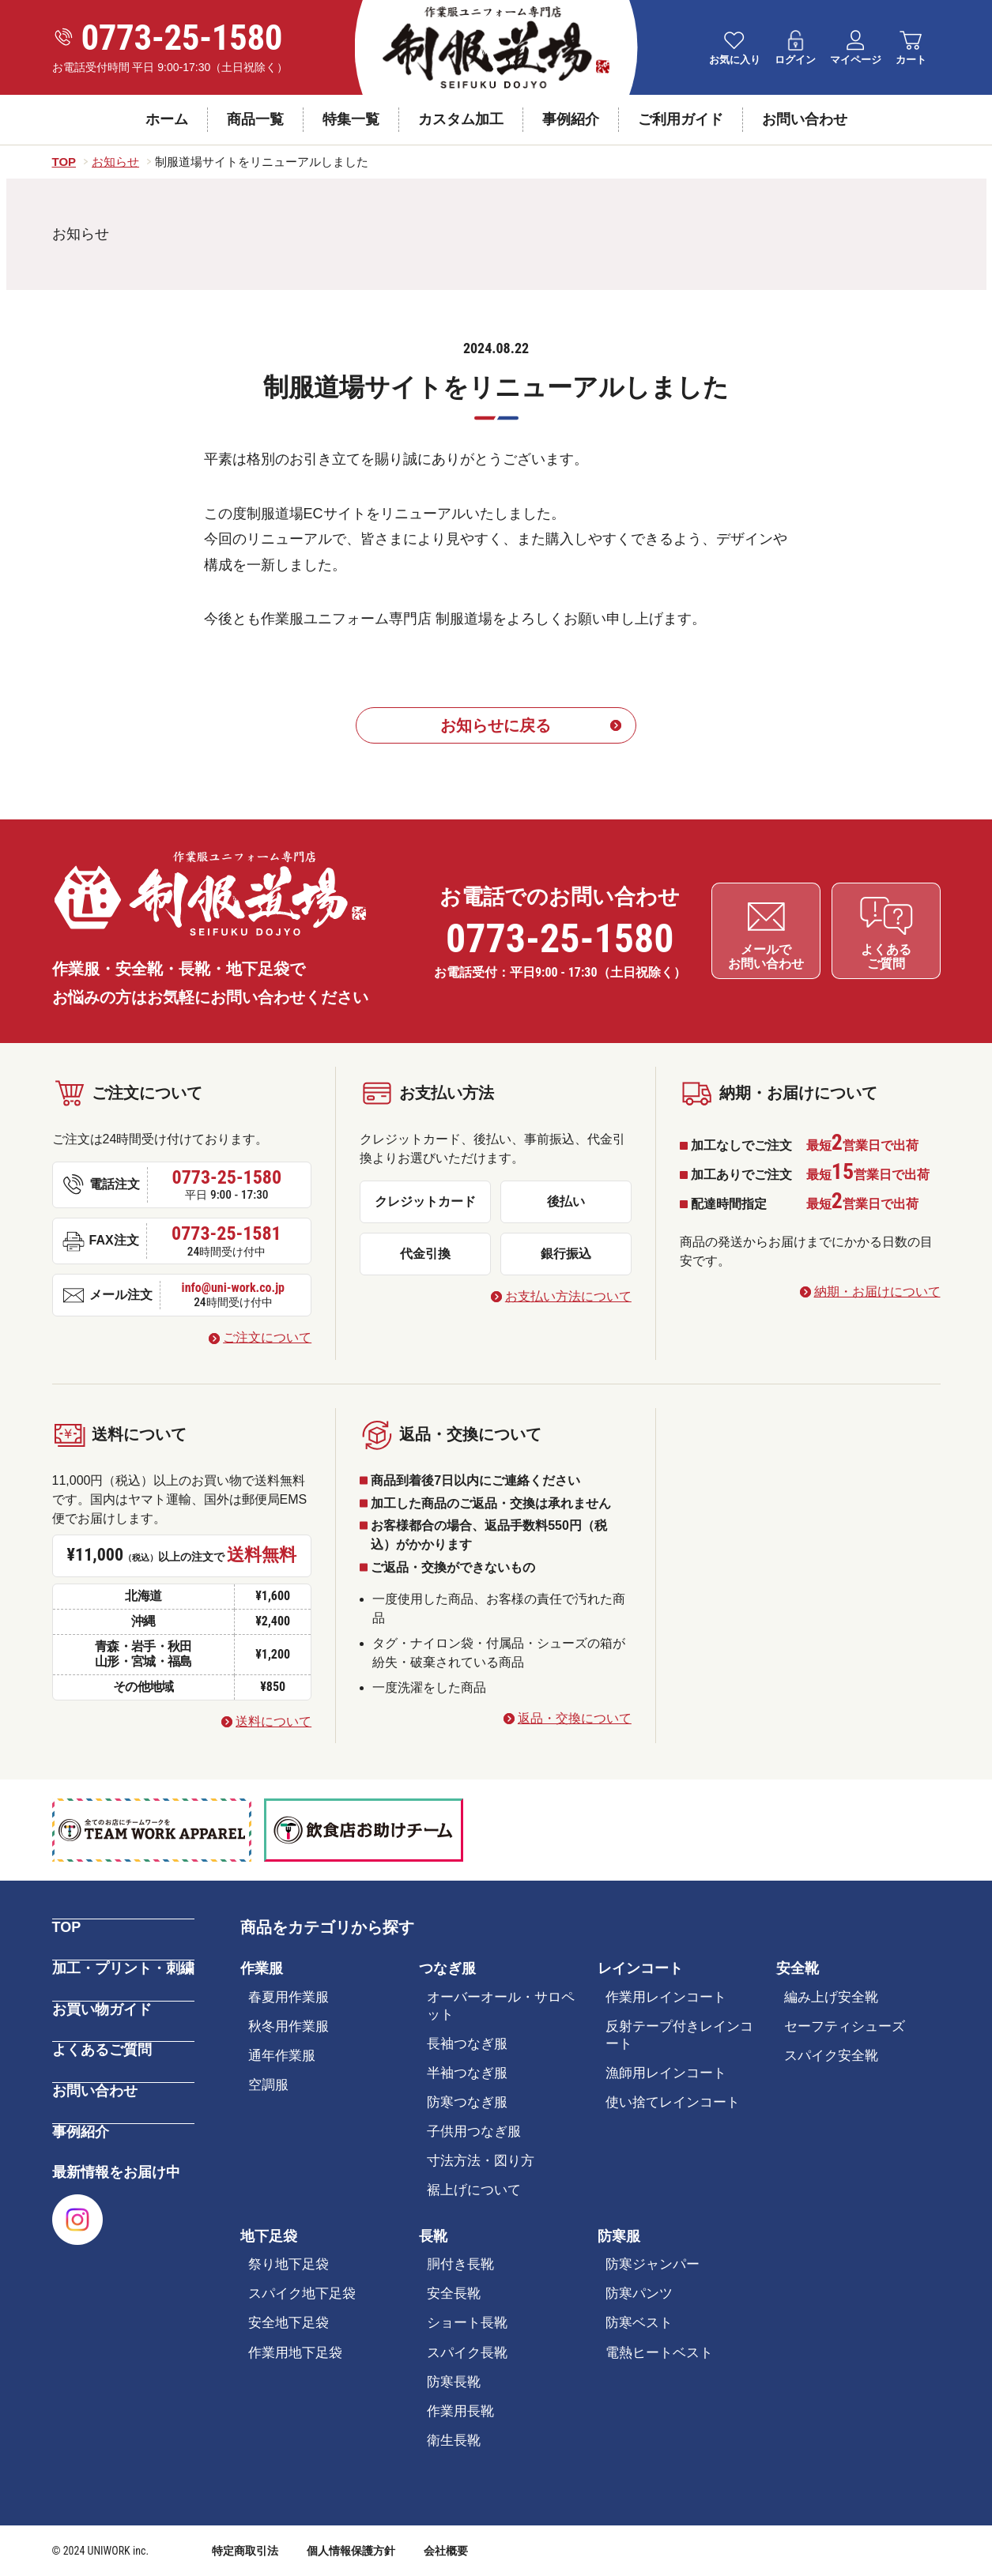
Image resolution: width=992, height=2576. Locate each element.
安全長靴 (454, 2293)
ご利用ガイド (680, 119)
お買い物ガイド (102, 2007)
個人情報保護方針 (351, 2550)
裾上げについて (474, 2190)
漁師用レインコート (665, 2073)
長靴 (433, 2236)
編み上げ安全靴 (831, 1997)
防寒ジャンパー (652, 2264)
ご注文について (267, 1337)
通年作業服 (281, 2055)
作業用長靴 (460, 2411)
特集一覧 (350, 119)
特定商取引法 (245, 2550)
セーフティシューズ (844, 2026)
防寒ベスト (639, 2323)
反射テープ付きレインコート (679, 2035)
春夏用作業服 (288, 1997)
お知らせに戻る (496, 725)
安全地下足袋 (288, 2323)
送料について (273, 1721)
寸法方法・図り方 (480, 2160)
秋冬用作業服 (288, 2026)
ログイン (795, 60)
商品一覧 (255, 119)
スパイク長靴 (467, 2352)
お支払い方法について (568, 1296)
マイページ (855, 60)
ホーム (166, 119)
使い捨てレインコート (672, 2102)
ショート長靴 (467, 2323)
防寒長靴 (454, 2382)
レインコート (640, 1968)
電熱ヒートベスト (659, 2352)
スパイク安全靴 (831, 2055)
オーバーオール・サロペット (501, 2006)
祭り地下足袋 (288, 2264)
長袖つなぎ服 (467, 2043)
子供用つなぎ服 (474, 2131)
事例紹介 (570, 119)
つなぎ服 (447, 1968)
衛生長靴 (454, 2440)
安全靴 (797, 1968)
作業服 (261, 1968)
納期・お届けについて (877, 1291)
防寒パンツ (639, 2293)
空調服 (268, 2084)
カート (911, 60)
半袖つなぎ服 (467, 2073)
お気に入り (734, 60)
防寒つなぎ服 (467, 2102)
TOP (66, 1926)
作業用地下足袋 (295, 2352)
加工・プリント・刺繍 (123, 1967)
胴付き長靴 (460, 2264)
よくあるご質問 (102, 2046)
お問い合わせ (804, 119)
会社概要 (446, 2550)
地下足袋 (268, 2236)
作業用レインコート (665, 1997)
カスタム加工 (461, 119)
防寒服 (619, 2236)
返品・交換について (575, 1718)
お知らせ (80, 234)
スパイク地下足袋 (302, 2293)
